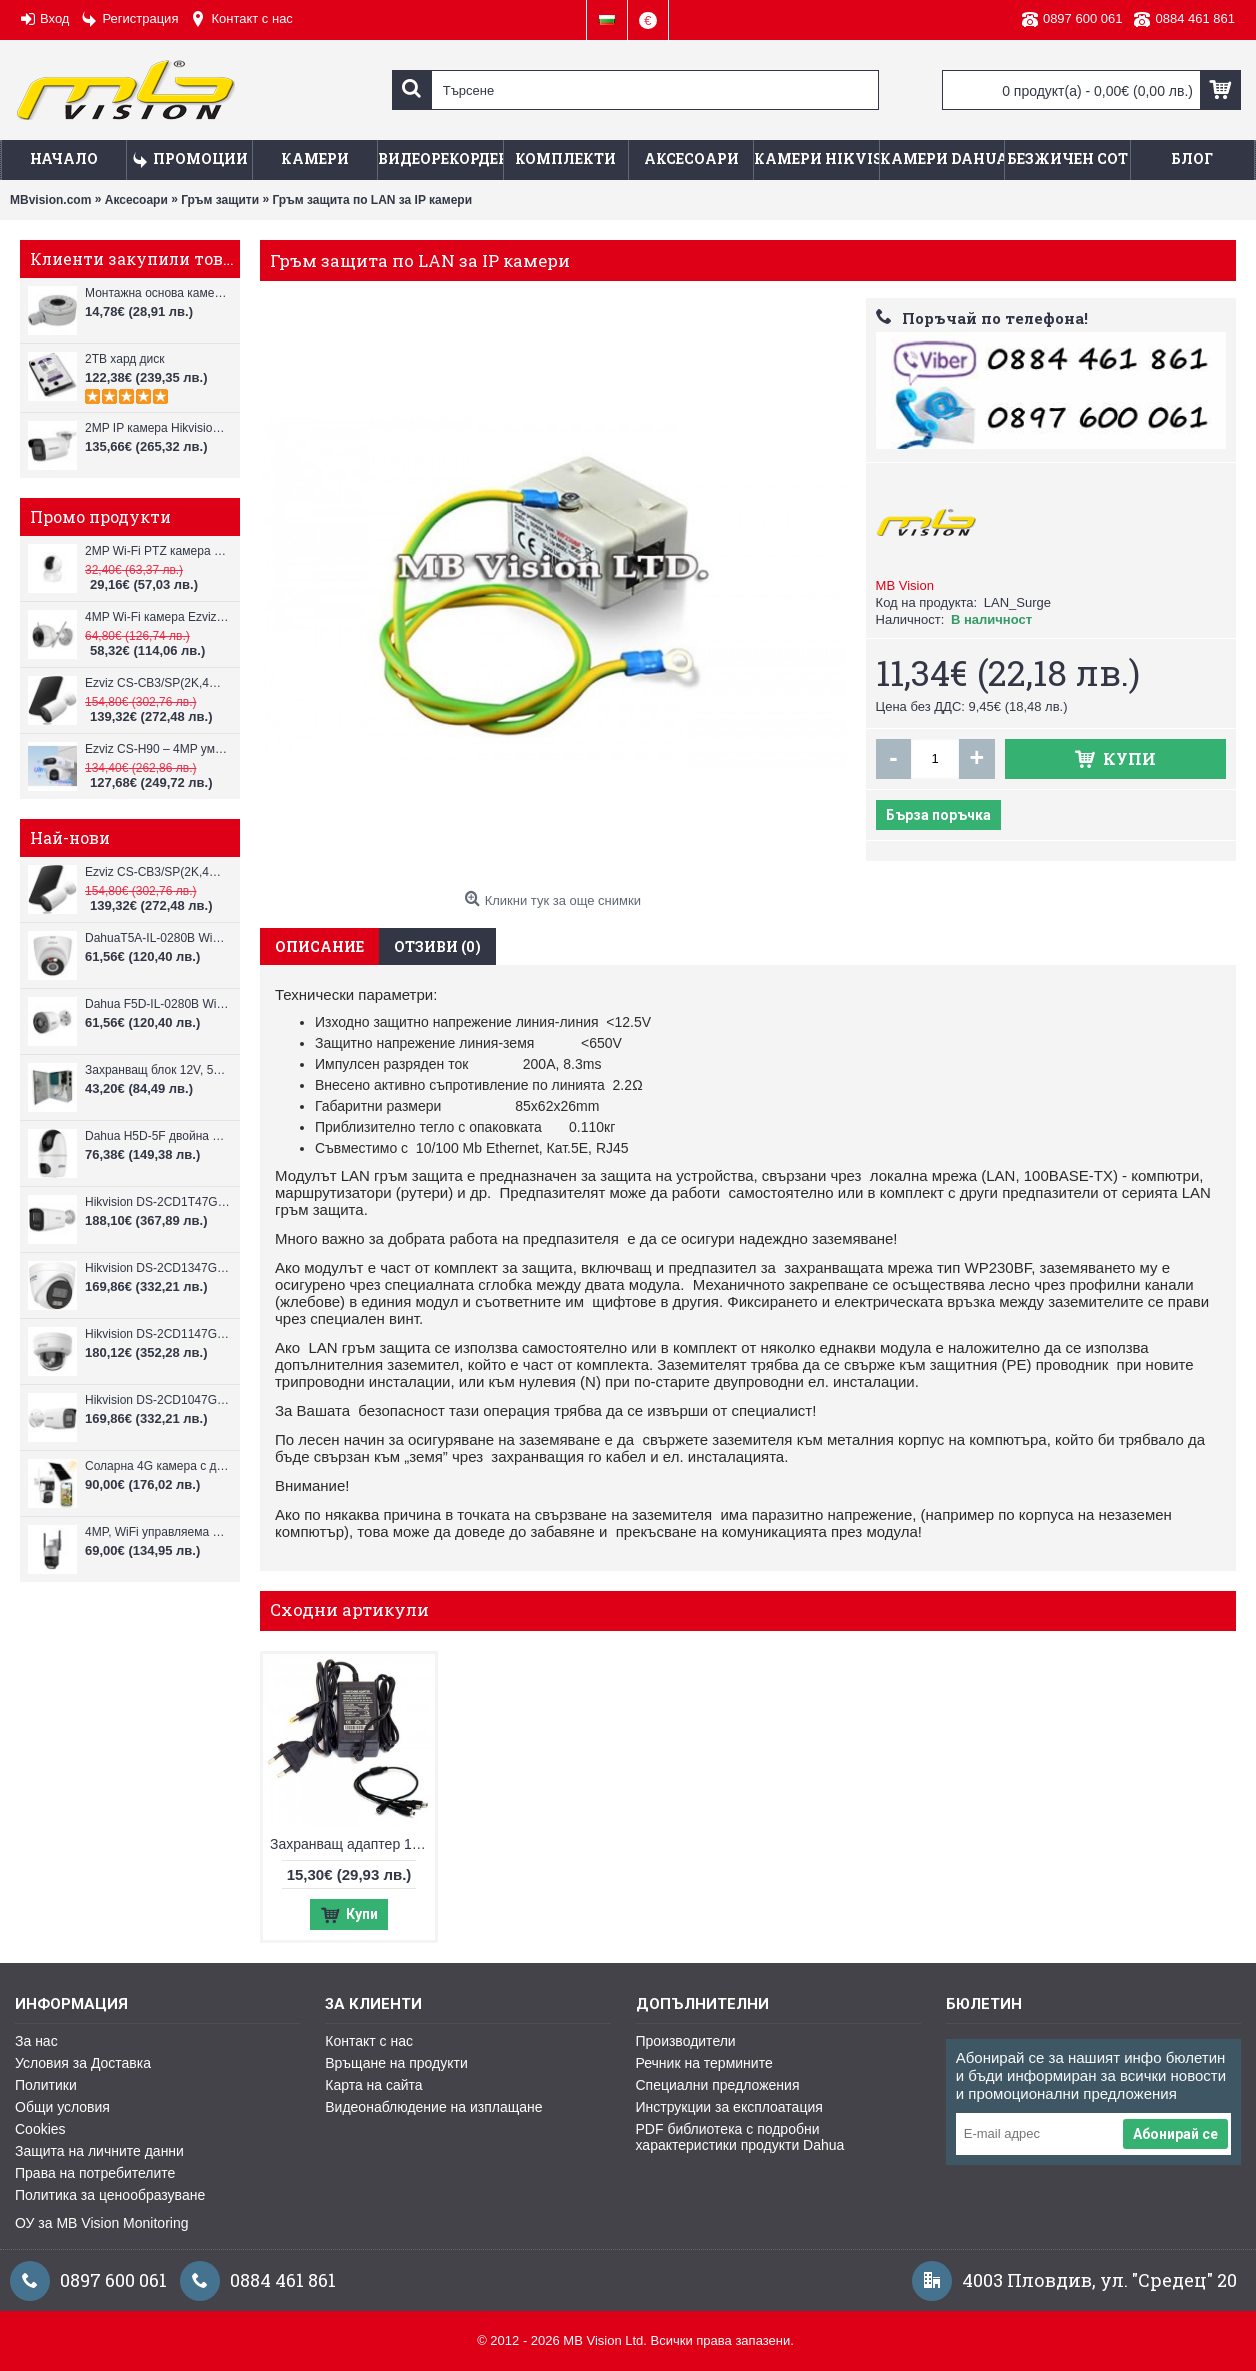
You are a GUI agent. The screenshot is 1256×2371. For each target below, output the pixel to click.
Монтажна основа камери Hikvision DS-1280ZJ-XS (157, 293)
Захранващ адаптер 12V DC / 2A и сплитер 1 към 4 (352, 1844)
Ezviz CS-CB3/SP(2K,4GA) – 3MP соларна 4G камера (157, 683)
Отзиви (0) (437, 946)
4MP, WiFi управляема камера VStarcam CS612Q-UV (157, 1532)
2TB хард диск (125, 359)
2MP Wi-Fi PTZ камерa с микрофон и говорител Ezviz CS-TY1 (157, 551)
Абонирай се (1175, 2134)
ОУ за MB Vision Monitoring (101, 2223)
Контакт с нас (369, 2041)
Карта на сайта (373, 2085)
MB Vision (905, 585)
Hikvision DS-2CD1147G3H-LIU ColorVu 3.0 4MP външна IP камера (157, 1334)
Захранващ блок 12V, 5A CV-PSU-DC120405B (157, 1070)
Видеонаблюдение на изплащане (433, 2107)
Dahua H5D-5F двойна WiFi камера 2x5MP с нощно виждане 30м (157, 1136)
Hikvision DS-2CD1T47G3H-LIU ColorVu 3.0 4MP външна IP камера (157, 1202)
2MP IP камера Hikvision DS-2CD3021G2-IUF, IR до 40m (157, 428)
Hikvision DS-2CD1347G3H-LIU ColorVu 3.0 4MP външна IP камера (157, 1268)
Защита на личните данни (99, 2151)
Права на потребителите (95, 2173)
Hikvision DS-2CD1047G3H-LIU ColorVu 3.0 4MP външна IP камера (157, 1400)
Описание (319, 946)
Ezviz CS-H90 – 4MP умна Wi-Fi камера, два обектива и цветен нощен (157, 749)
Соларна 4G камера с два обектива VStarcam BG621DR (157, 1466)
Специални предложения (718, 2085)
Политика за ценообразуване (110, 2195)
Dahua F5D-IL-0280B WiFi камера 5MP (157, 1004)
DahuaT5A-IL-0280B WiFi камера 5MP (157, 938)
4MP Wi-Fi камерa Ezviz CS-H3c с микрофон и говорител (157, 617)
